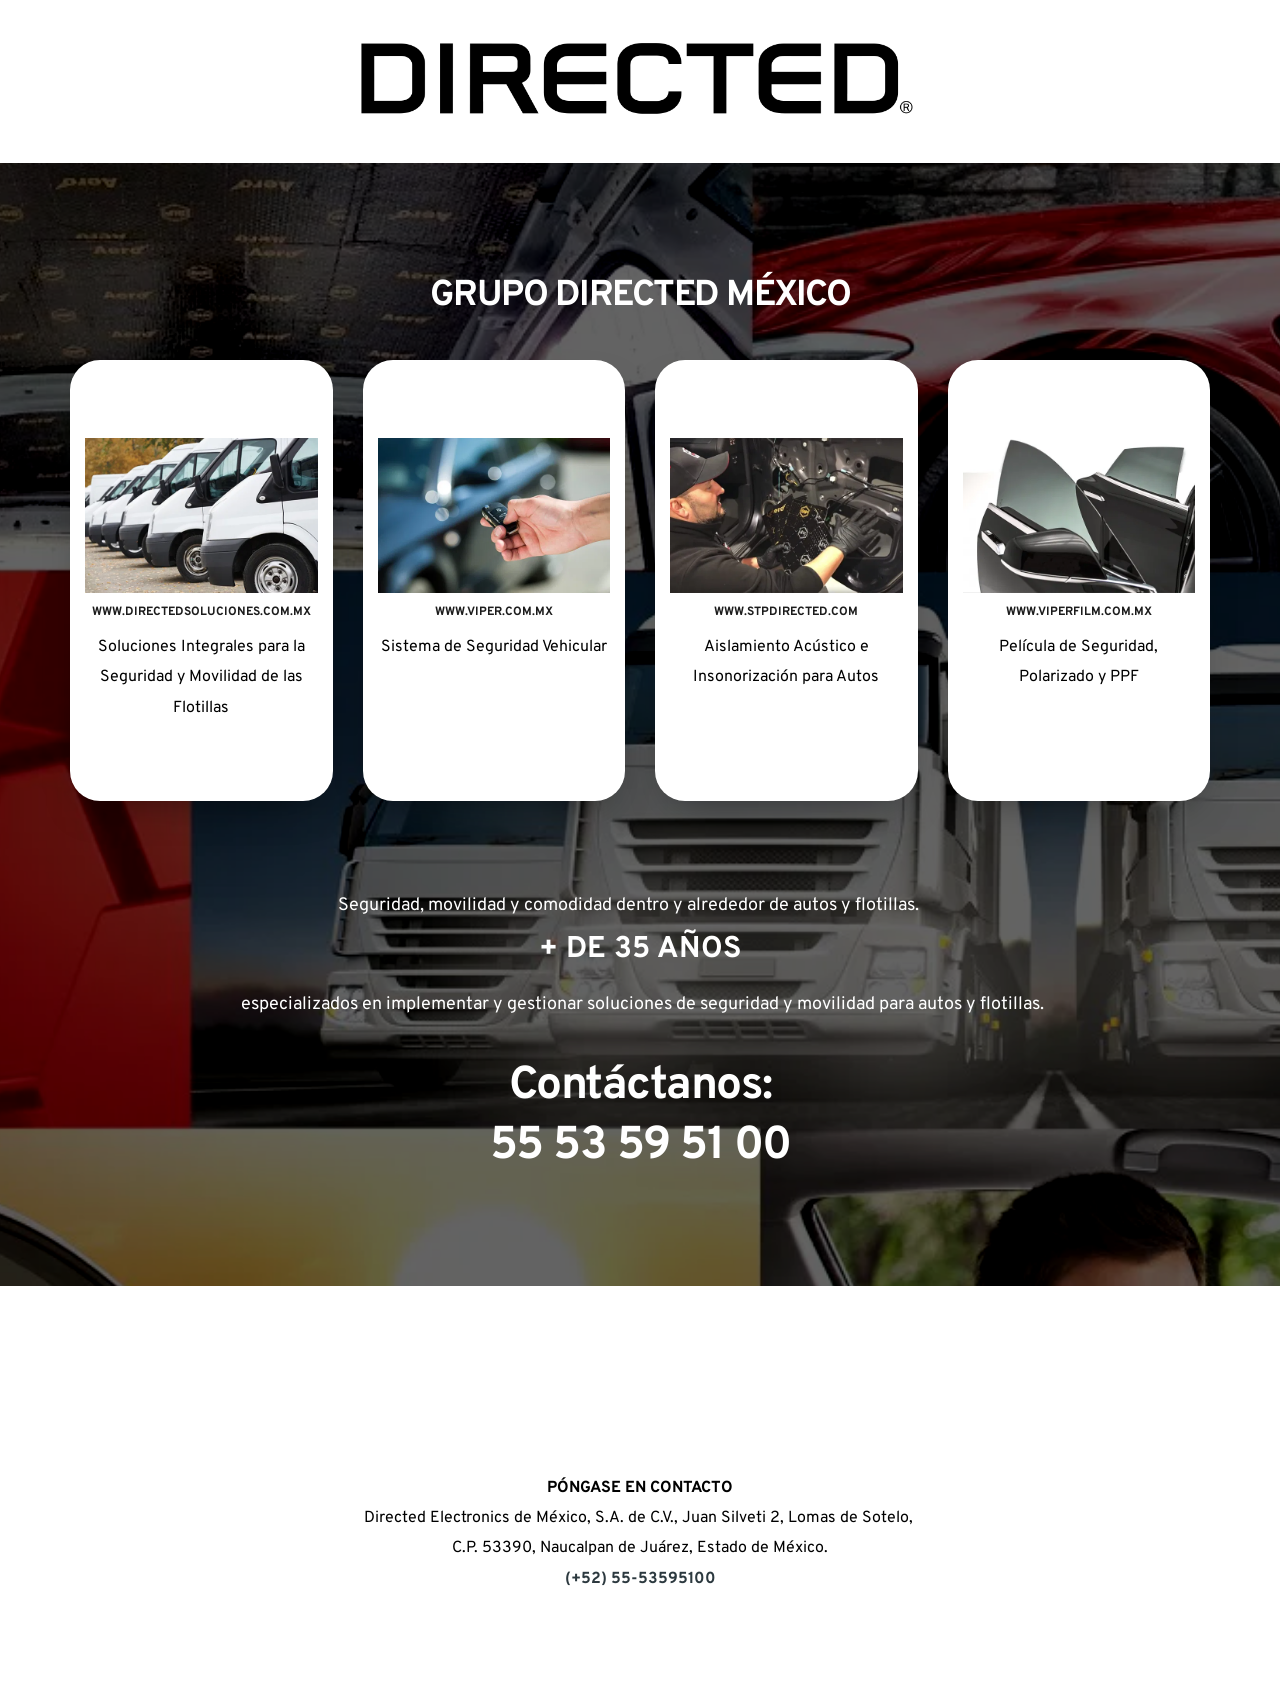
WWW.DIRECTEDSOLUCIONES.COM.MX (201, 612)
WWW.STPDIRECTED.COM (786, 612)
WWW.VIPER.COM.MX (494, 612)
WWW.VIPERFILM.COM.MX (1079, 612)
